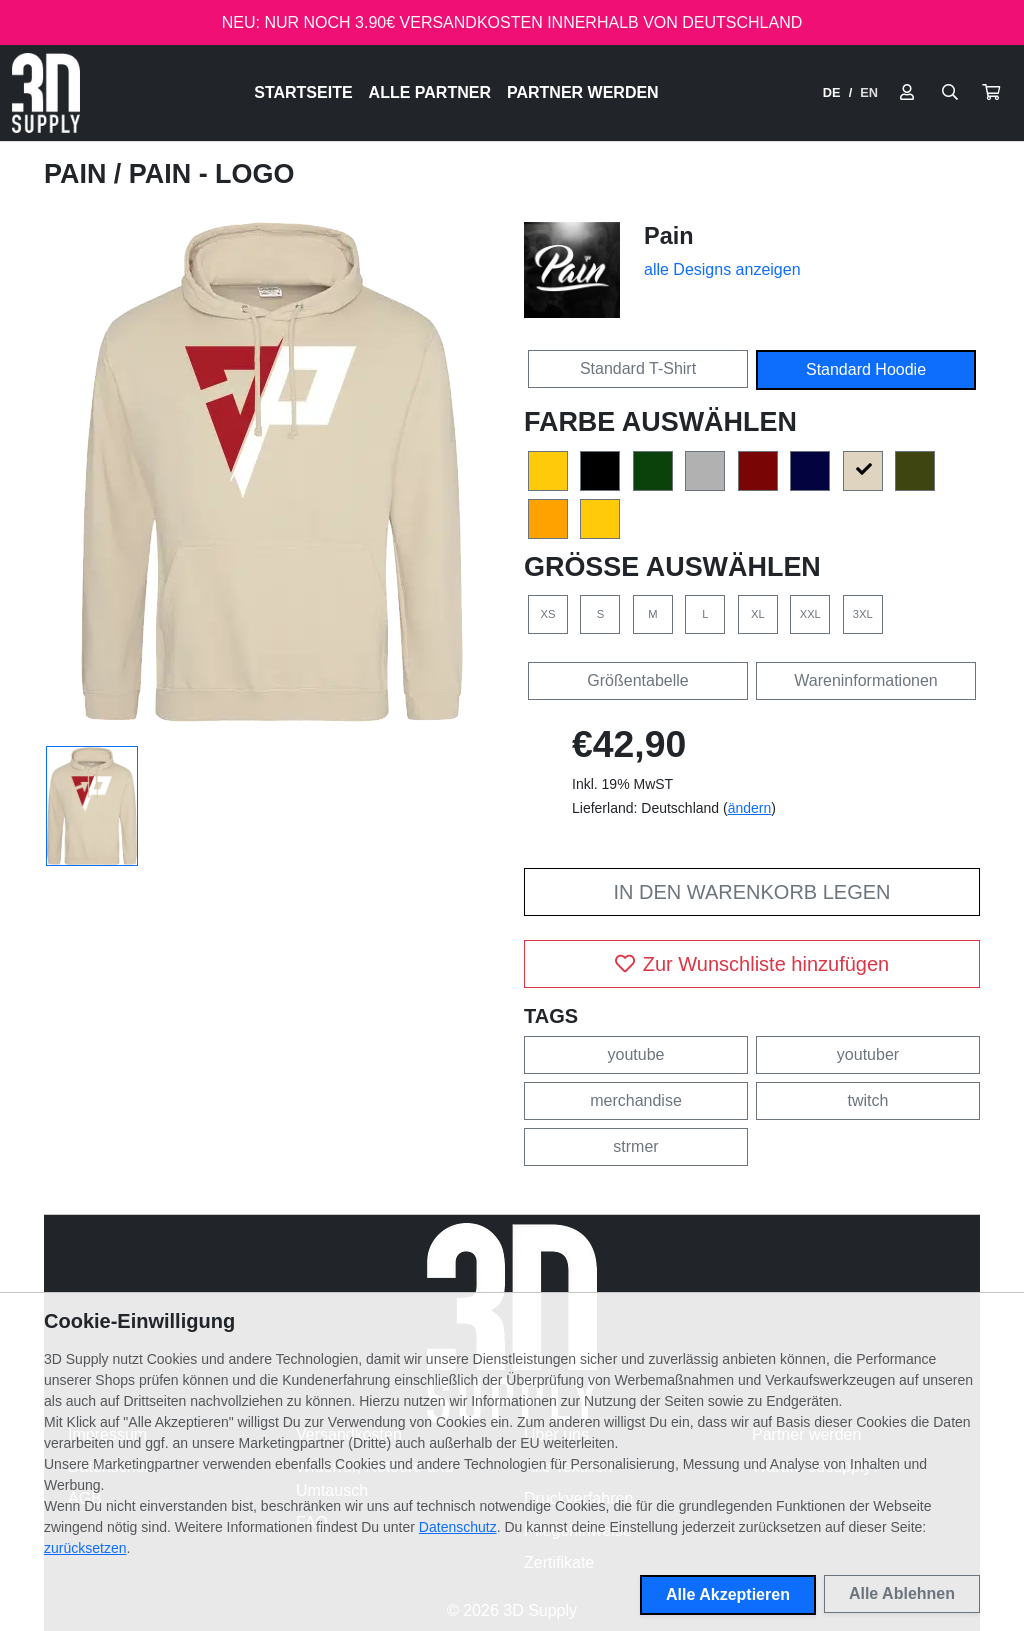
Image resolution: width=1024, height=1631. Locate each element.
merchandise (636, 1100)
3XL (863, 614)
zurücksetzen (85, 1548)
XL (758, 614)
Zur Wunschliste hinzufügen (752, 964)
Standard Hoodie (866, 369)
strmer (635, 1146)
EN (869, 92)
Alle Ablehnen (902, 1593)
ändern (750, 808)
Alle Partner (430, 92)
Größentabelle (637, 680)
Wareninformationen (865, 680)
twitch (868, 1100)
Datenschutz (458, 1527)
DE (832, 92)
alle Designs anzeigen (722, 269)
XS (548, 614)
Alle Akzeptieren (728, 1594)
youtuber (868, 1054)
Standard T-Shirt (638, 368)
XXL (810, 614)
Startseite (303, 92)
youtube (636, 1054)
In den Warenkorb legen (751, 892)
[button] (991, 93)
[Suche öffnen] (950, 93)
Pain (79, 174)
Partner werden (583, 92)
